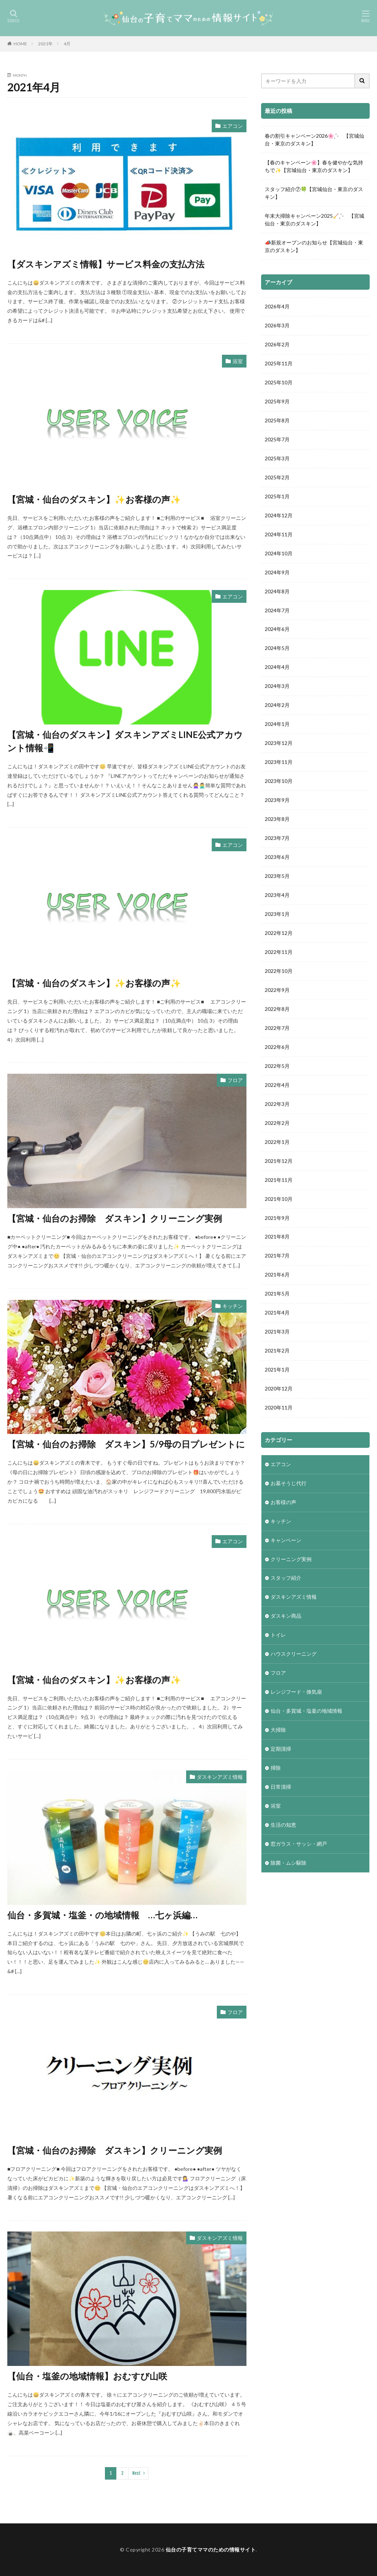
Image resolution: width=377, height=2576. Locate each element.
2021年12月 (279, 1161)
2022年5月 (277, 1066)
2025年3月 (277, 459)
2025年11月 (279, 364)
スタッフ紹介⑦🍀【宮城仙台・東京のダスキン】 (314, 193)
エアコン (232, 126)
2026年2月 (277, 345)
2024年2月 (277, 706)
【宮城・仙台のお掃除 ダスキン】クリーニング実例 (114, 1218)
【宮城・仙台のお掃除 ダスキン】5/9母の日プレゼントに (126, 1444)
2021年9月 (277, 1218)
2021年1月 (277, 1370)
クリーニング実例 (291, 1560)
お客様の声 (283, 1503)
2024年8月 (277, 592)
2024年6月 (277, 630)
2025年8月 (277, 421)
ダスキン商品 (286, 1617)
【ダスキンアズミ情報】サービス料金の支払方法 (105, 264)
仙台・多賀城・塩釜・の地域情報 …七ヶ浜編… (102, 1915)
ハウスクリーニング (294, 1655)
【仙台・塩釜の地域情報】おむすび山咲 (87, 2376)
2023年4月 (277, 896)
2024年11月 (279, 535)
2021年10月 (279, 1199)
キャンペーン (286, 1541)
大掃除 (278, 1731)
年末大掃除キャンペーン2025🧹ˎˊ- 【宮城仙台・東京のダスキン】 (314, 220)
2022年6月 (277, 1048)
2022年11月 (279, 953)
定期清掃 (281, 1750)
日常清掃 (281, 1788)
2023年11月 (279, 763)
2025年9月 (277, 402)
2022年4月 (277, 1085)
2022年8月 (277, 1010)
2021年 (45, 43)
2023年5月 (277, 877)
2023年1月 (277, 915)
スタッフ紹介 (286, 1579)
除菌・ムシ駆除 (288, 1864)
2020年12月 (279, 1389)
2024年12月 (279, 516)
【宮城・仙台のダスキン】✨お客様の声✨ (94, 499)
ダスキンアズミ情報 (220, 1777)
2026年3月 (277, 326)
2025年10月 (279, 383)
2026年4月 (277, 307)
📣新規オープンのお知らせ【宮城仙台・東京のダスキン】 (314, 246)
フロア (235, 1080)
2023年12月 (279, 744)
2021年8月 (277, 1237)
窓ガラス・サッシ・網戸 (299, 1845)
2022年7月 (277, 1029)
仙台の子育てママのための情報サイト (211, 2549)
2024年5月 (277, 649)
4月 (67, 43)
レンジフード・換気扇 (296, 1693)
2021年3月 (277, 1332)
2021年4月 (277, 1313)
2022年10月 (279, 972)
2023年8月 (277, 820)
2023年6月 (277, 858)
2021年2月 (277, 1351)
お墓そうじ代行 (288, 1484)
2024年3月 (277, 687)
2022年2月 (277, 1123)
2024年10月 (279, 554)
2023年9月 (277, 801)
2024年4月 (277, 668)
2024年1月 (277, 725)
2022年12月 (279, 934)
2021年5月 (277, 1294)
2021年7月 (277, 1256)
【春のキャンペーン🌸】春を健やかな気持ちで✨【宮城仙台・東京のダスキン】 (314, 166)
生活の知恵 (283, 1826)
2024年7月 (277, 611)
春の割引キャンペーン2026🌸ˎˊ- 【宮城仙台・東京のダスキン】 (314, 140)
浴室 (238, 361)
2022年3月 (277, 1104)
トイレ (278, 1636)
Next (136, 2473)
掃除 (276, 1769)
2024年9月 (277, 573)
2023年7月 (277, 839)
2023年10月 (279, 782)
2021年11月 (279, 1180)
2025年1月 (277, 497)
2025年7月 (277, 440)
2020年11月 (279, 1408)
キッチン (232, 1306)
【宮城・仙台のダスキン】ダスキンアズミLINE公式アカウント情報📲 (125, 741)
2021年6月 (277, 1275)
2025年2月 (277, 478)
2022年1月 (277, 1142)
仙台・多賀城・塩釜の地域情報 (306, 1712)
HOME (20, 43)
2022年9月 (277, 991)
